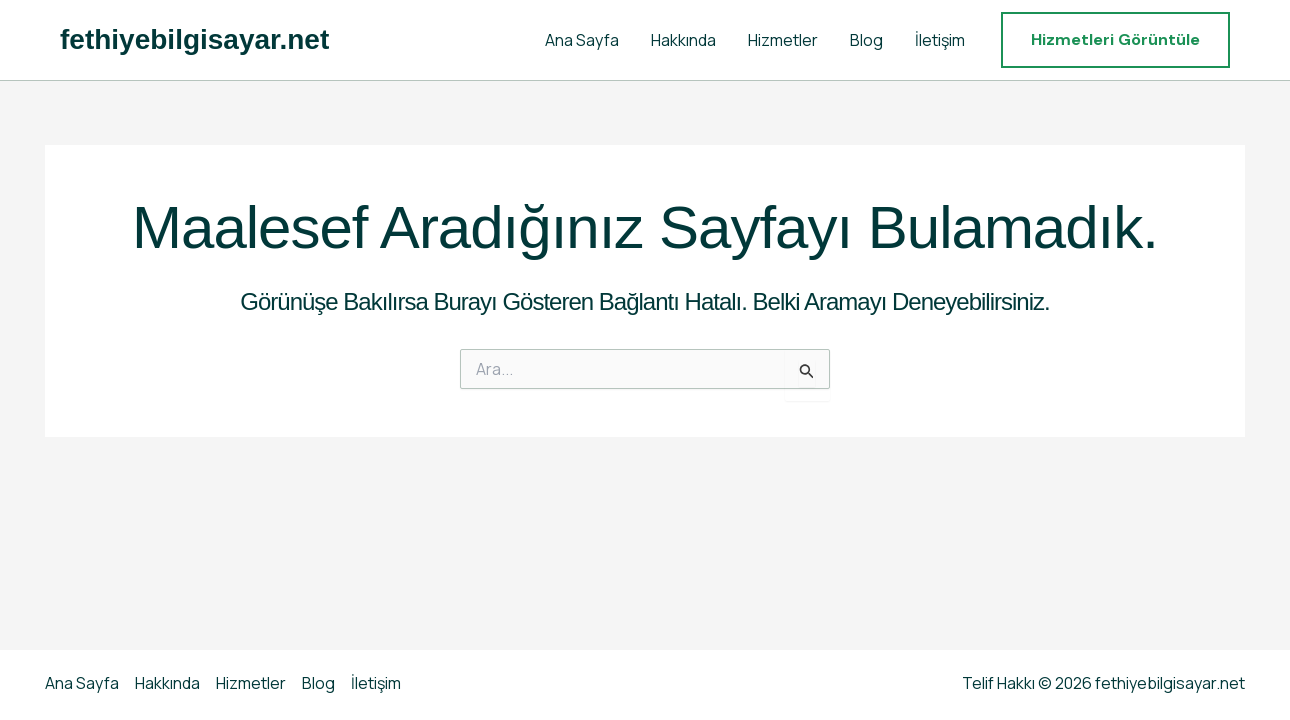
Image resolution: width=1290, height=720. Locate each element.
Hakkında (683, 40)
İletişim (940, 40)
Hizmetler (783, 40)
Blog (866, 40)
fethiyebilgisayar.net (194, 39)
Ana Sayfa (582, 40)
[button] (1115, 40)
